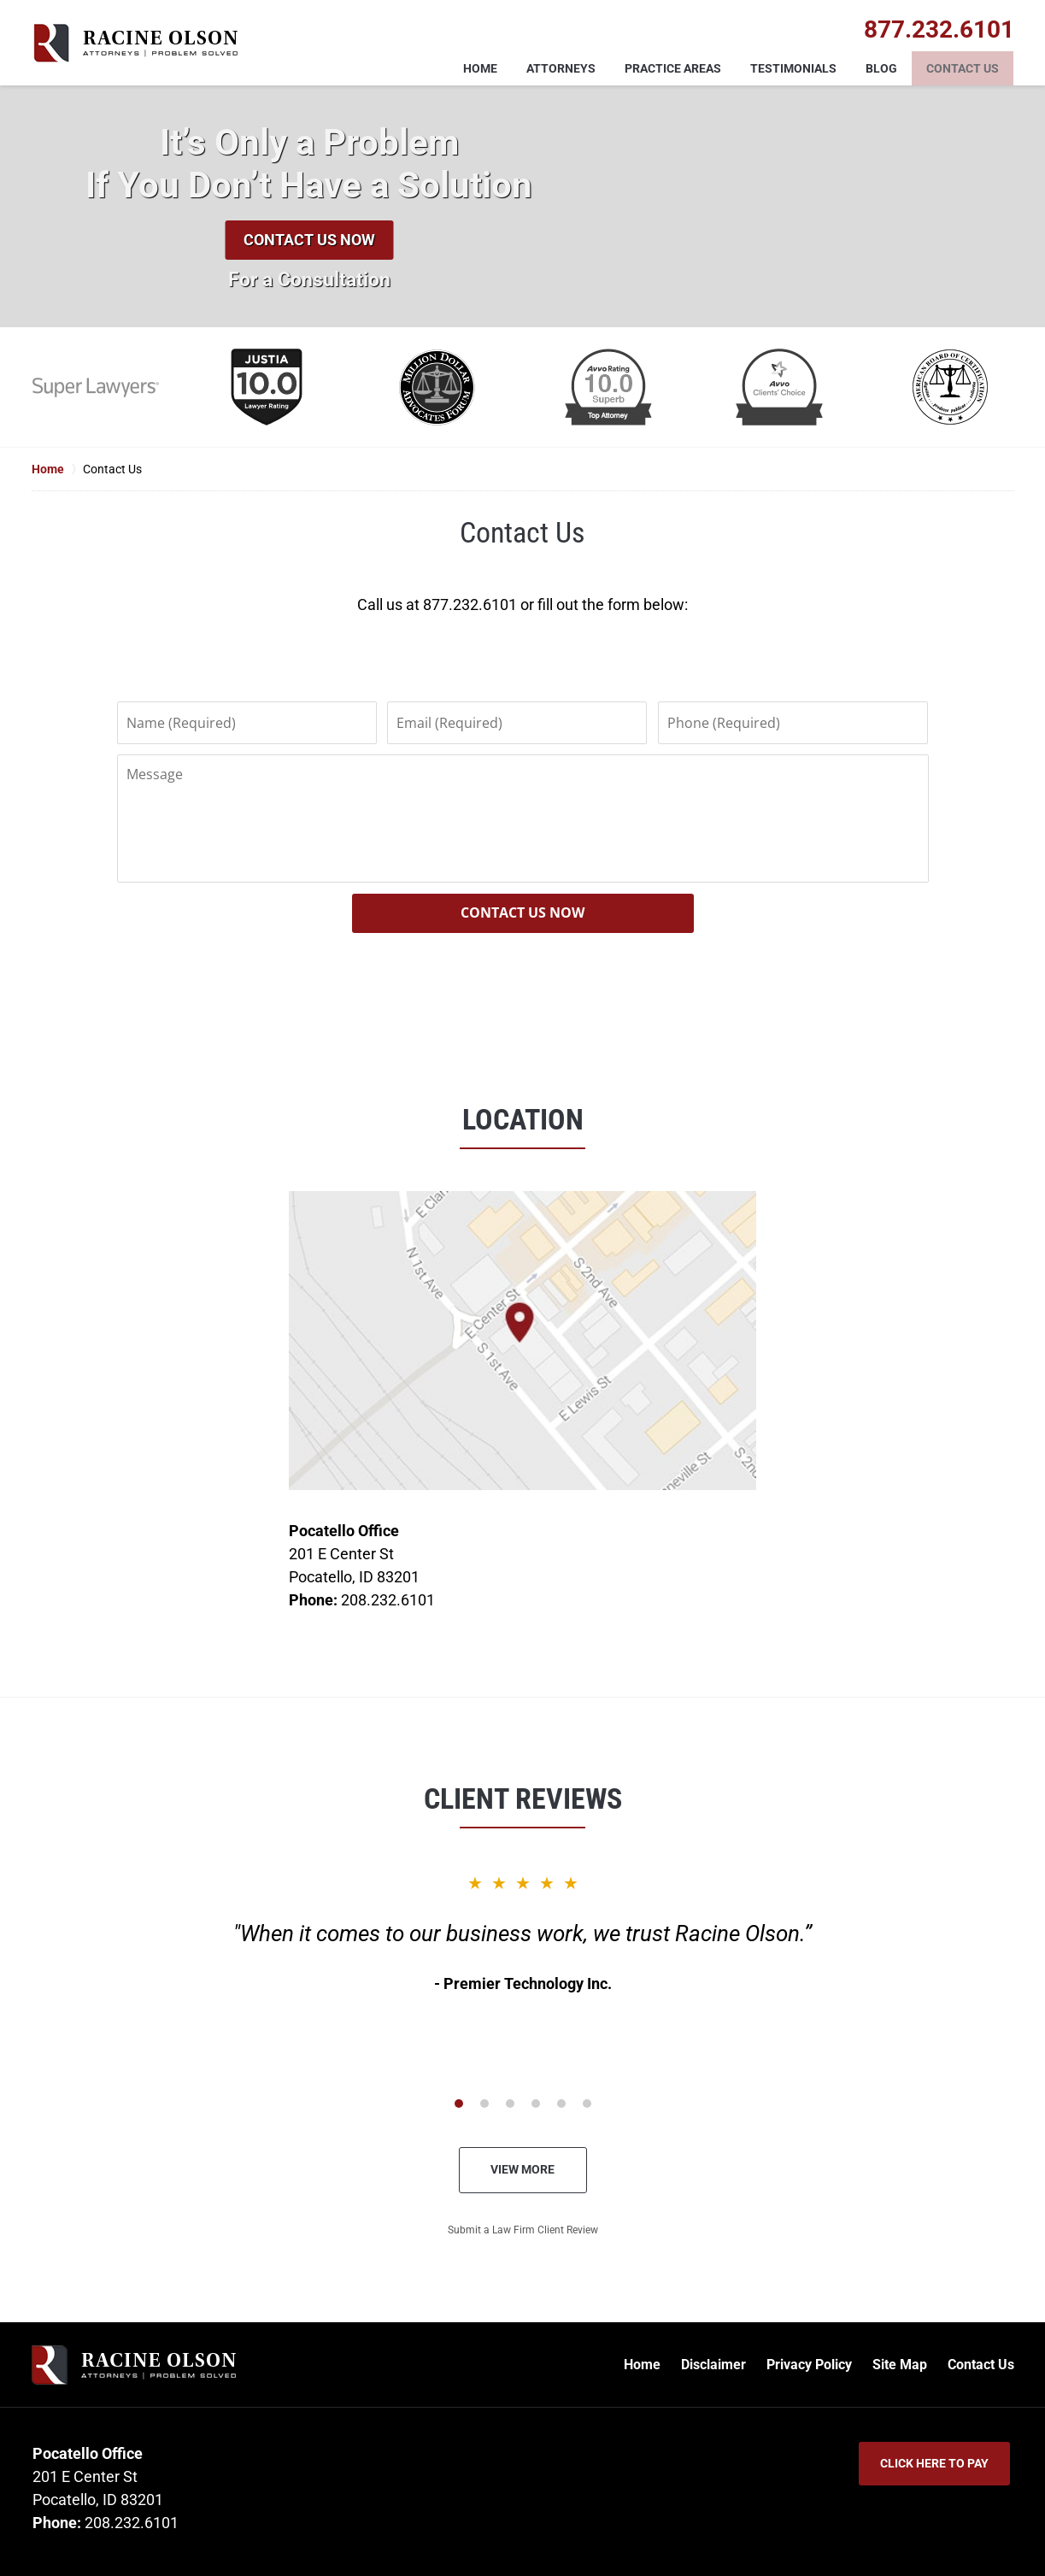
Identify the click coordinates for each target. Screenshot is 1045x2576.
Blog (881, 68)
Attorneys (561, 68)
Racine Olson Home (135, 42)
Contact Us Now (309, 240)
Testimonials (793, 68)
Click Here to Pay (934, 2463)
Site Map (899, 2364)
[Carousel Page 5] (561, 2103)
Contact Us (962, 68)
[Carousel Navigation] (523, 2102)
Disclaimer (713, 2364)
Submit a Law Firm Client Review (523, 2230)
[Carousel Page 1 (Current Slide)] (459, 2103)
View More (522, 2169)
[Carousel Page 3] (510, 2103)
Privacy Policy (809, 2364)
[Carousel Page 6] (587, 2103)
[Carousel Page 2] (484, 2103)
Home (480, 68)
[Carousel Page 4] (536, 2103)
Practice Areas (673, 68)
